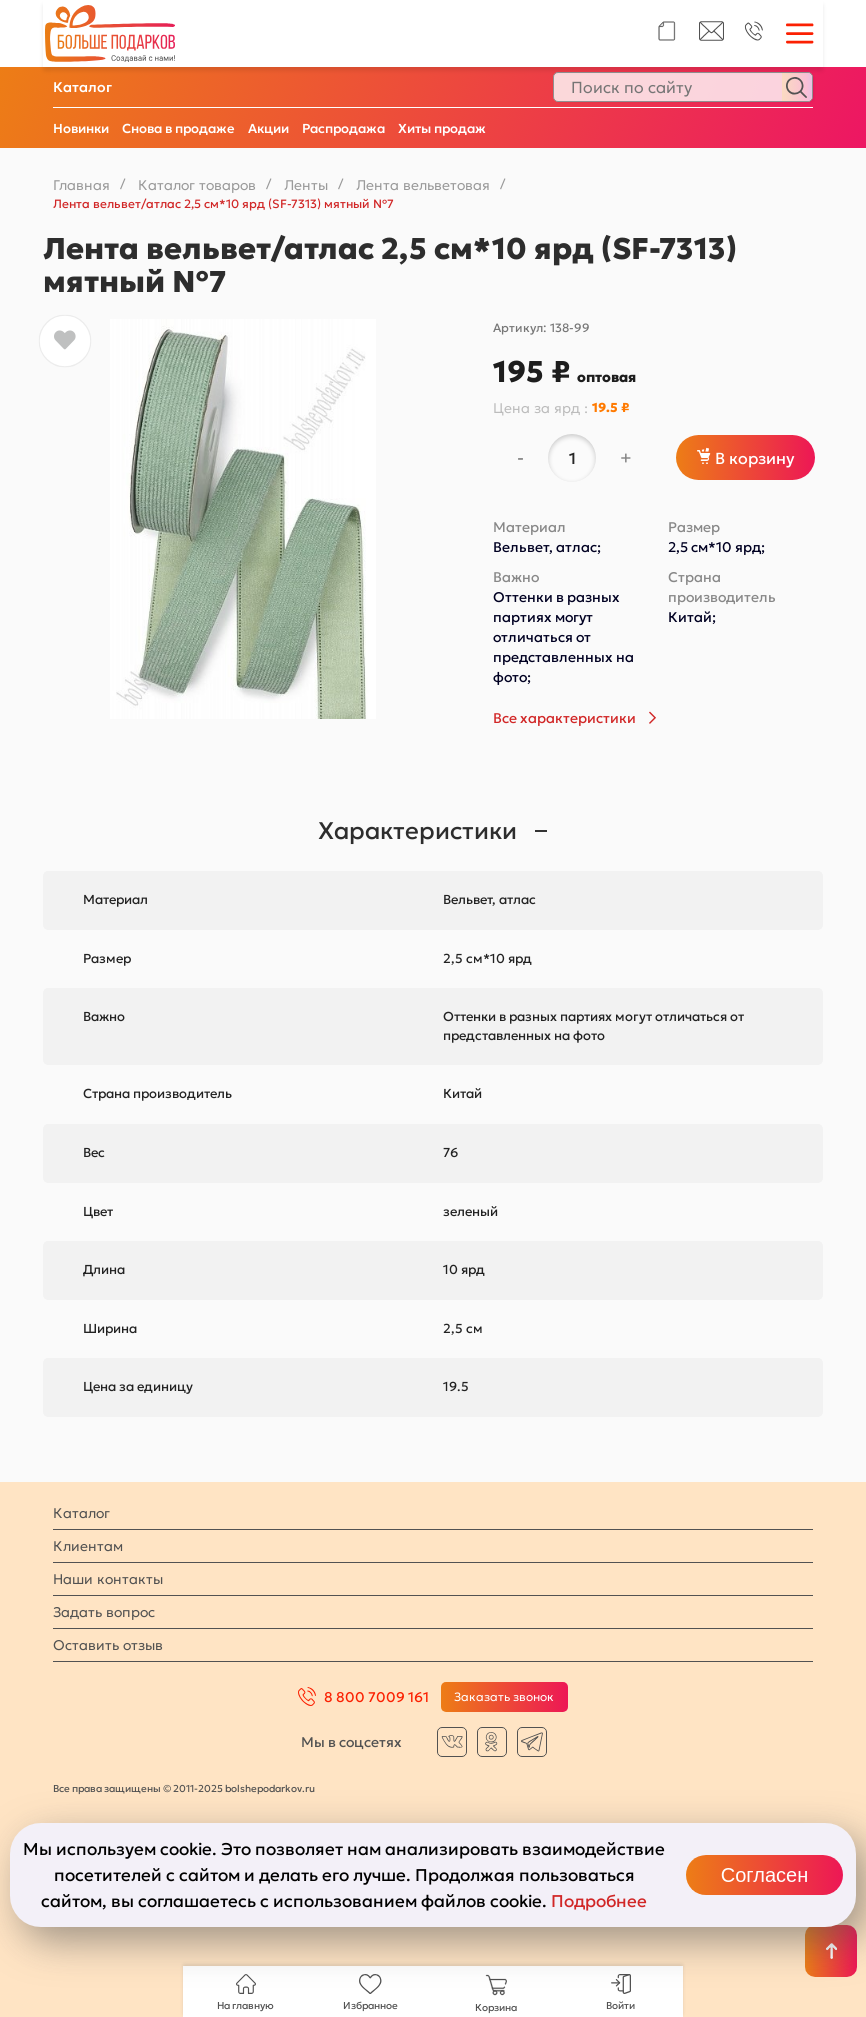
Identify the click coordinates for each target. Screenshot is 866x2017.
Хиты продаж (442, 128)
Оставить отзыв (108, 1645)
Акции (268, 128)
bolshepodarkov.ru (270, 1788)
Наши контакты (108, 1579)
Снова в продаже (178, 128)
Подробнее (599, 1901)
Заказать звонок (504, 1696)
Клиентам (88, 1546)
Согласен (764, 1875)
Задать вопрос (104, 1612)
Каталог (82, 87)
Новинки (81, 128)
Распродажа (343, 128)
